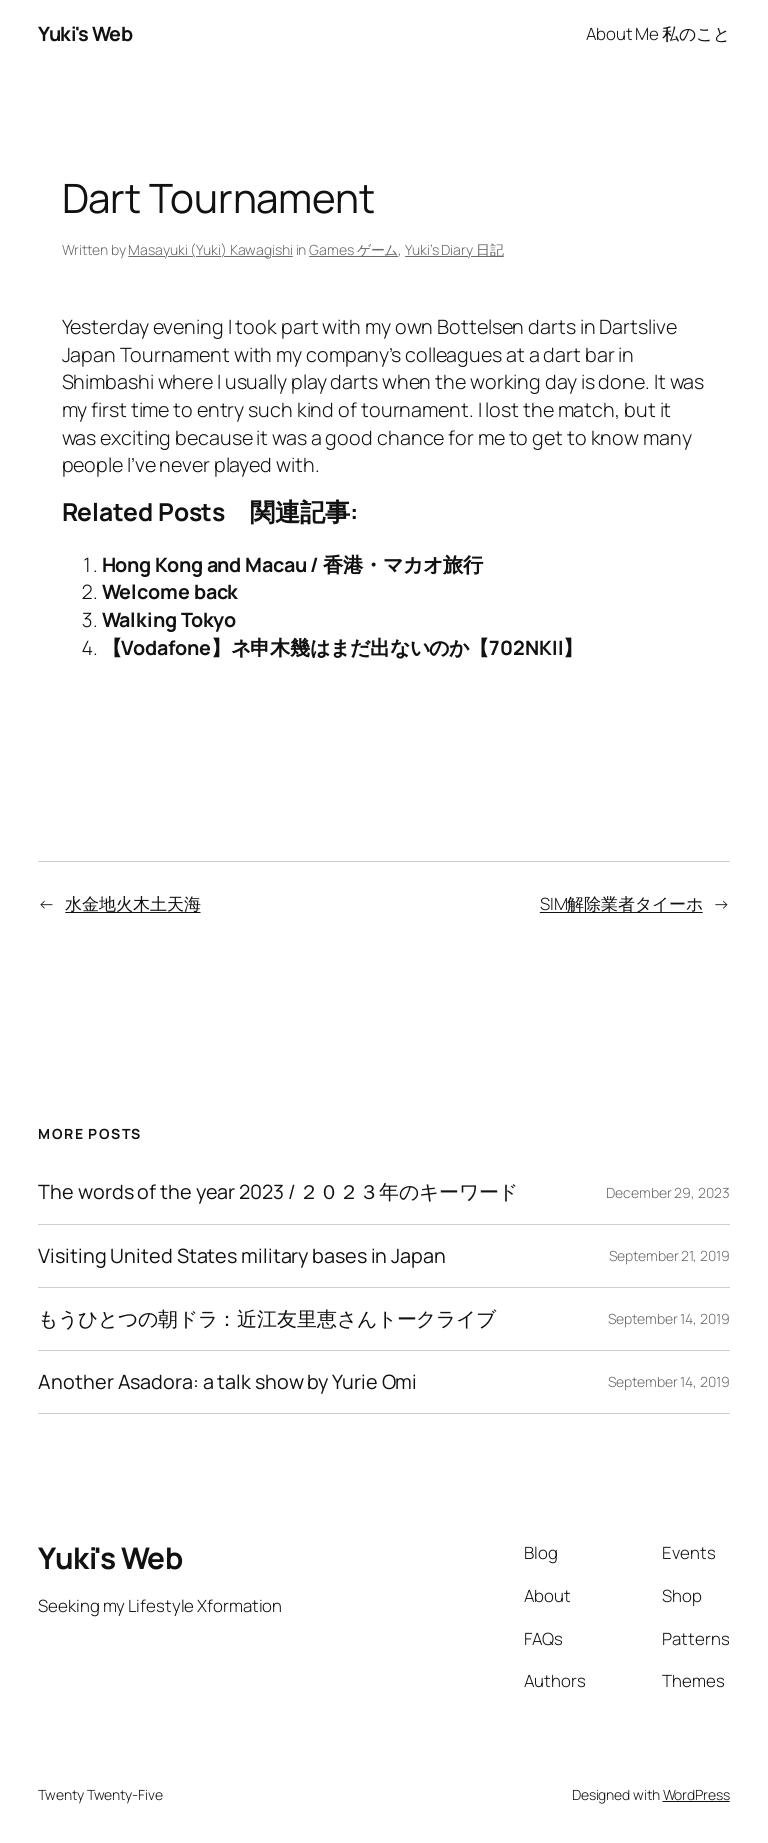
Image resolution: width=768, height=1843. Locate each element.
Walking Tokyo (169, 619)
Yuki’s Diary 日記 (454, 249)
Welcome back (170, 591)
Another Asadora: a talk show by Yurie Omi (227, 1382)
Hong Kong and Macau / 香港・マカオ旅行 (292, 564)
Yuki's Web (85, 33)
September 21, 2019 (669, 1255)
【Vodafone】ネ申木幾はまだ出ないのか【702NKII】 (343, 647)
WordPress (696, 1794)
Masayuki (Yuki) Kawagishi (210, 249)
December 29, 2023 (667, 1192)
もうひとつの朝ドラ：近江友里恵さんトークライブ (267, 1319)
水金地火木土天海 (132, 903)
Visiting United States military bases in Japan (241, 1256)
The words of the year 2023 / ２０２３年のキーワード (278, 1192)
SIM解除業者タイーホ (621, 903)
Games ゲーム (353, 249)
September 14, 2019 (668, 1318)
